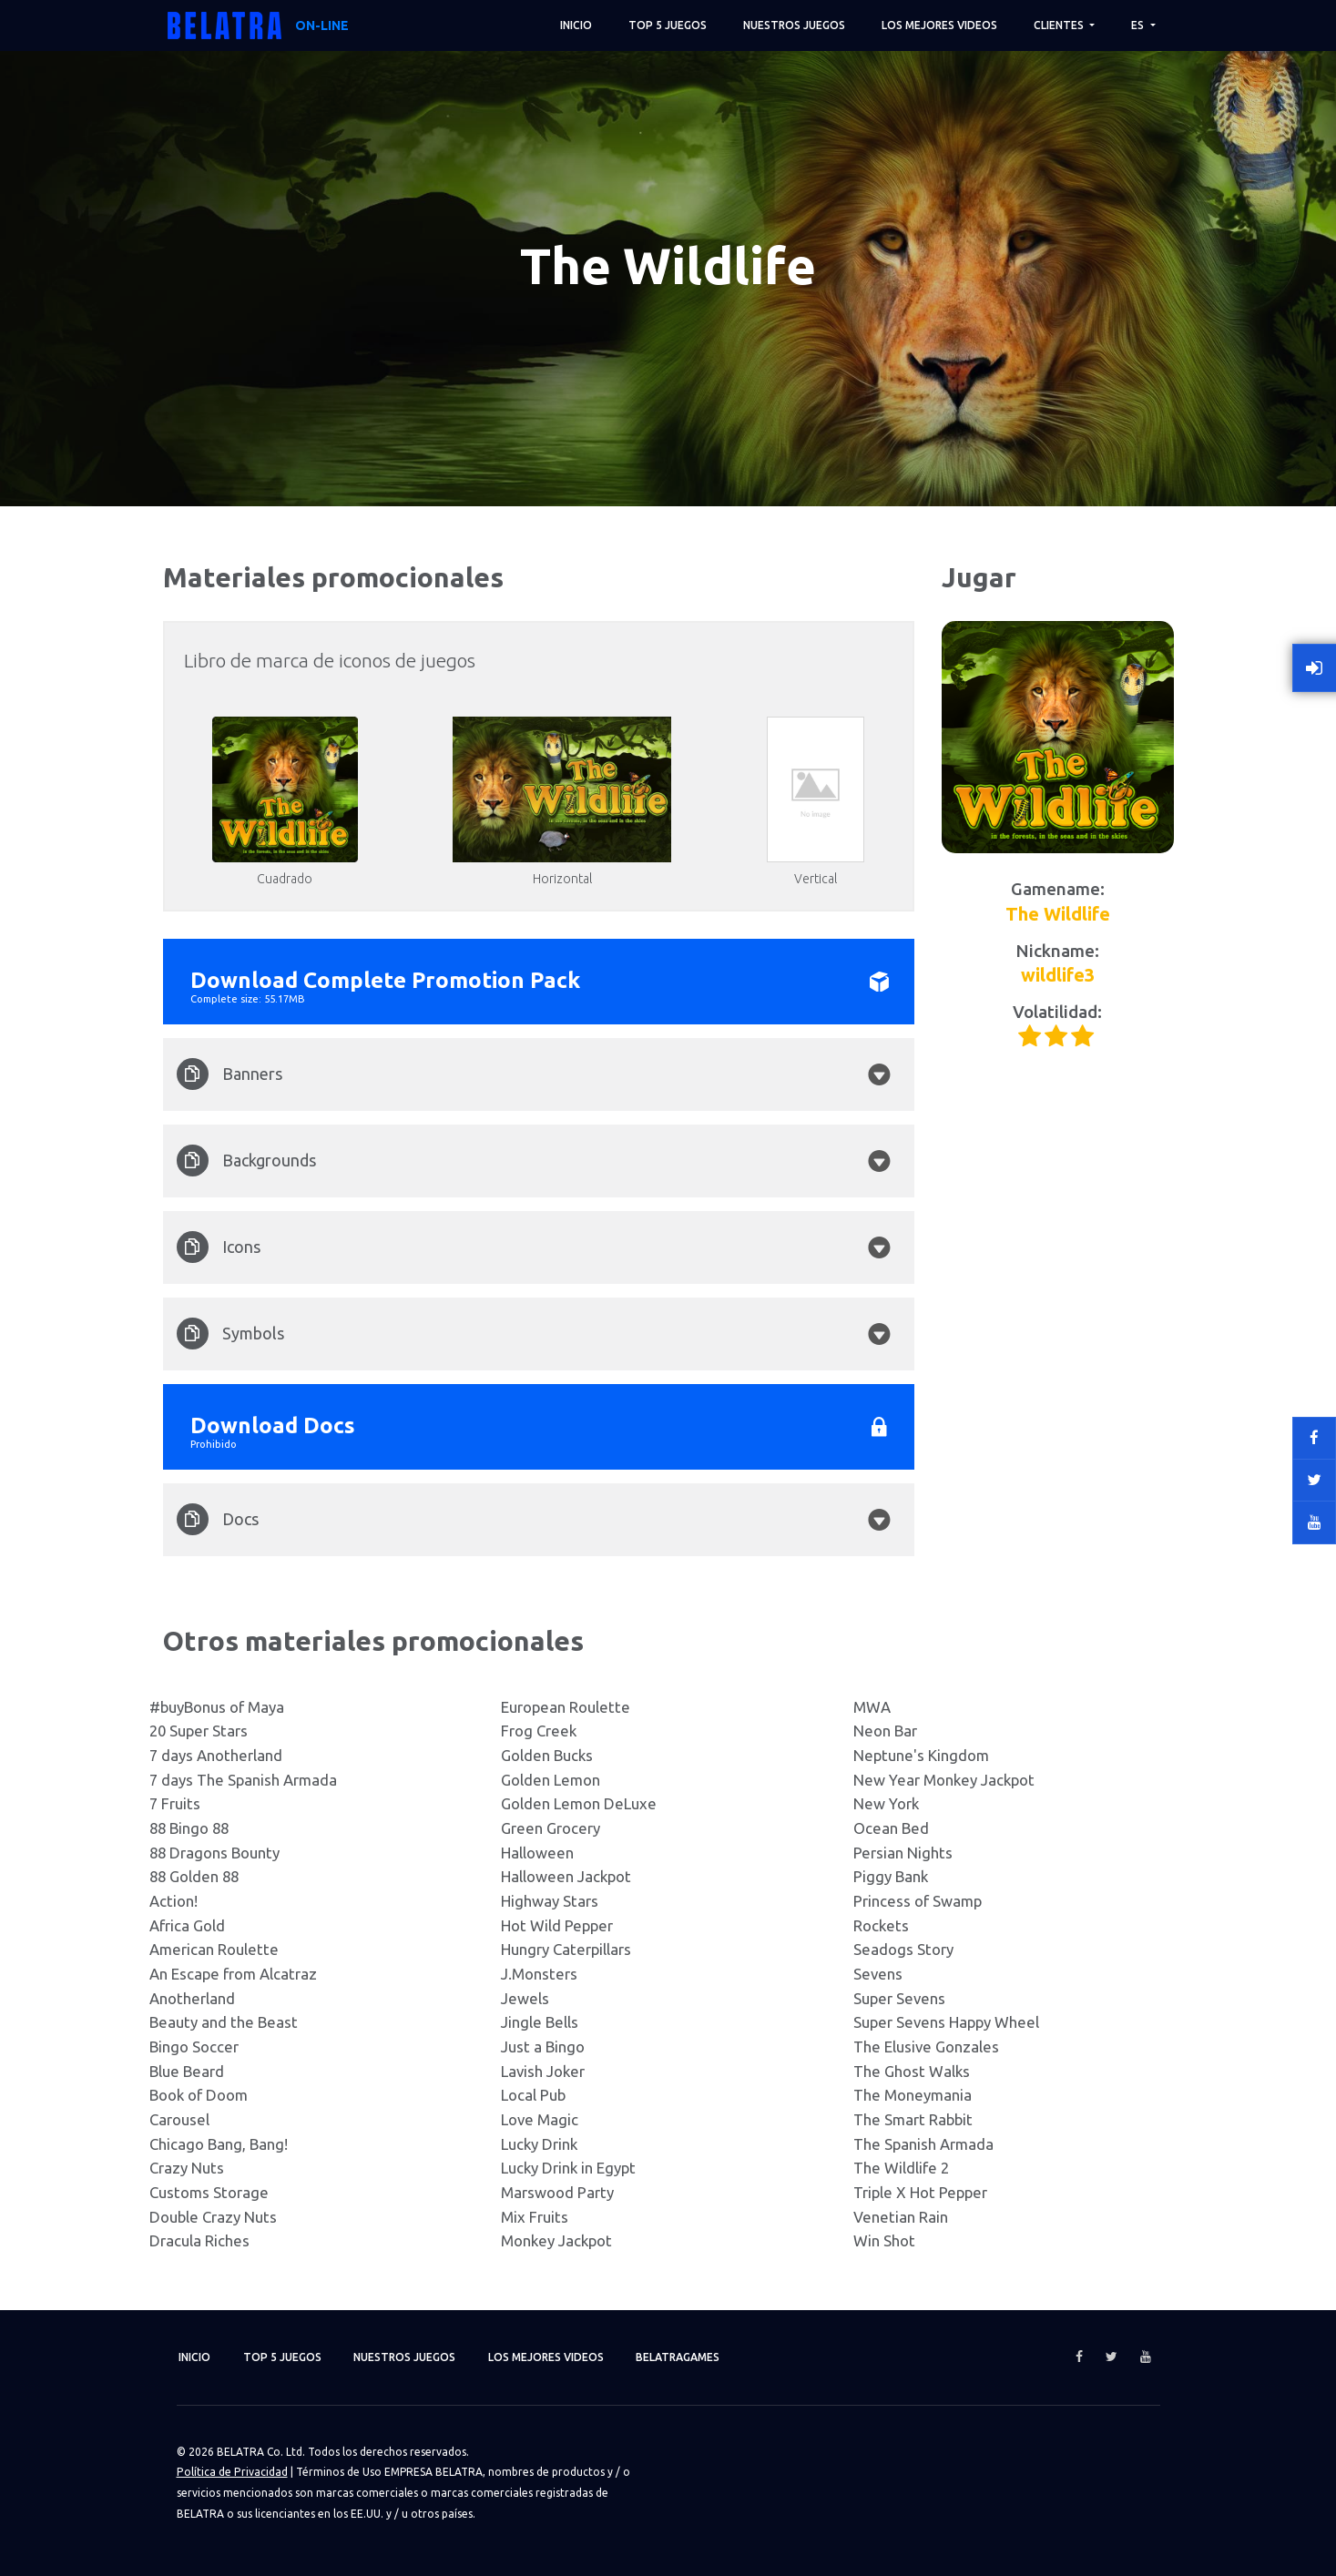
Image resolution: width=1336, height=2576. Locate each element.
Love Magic (539, 2119)
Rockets (881, 1925)
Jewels (525, 1998)
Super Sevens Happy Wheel (946, 2022)
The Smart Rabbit (913, 2119)
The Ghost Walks (911, 2071)
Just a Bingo (543, 2046)
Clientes (1060, 25)
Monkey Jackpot (556, 2240)
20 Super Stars (198, 1730)
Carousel (179, 2119)
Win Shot (884, 2240)
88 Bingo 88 (189, 1828)
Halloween (537, 1852)
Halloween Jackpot (566, 1876)
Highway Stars (549, 1900)
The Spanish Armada (923, 2144)
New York (886, 1803)
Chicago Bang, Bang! (218, 2144)
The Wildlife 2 (901, 2167)
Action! (173, 1900)
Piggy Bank (890, 1876)
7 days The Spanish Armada (243, 1779)
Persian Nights (903, 1852)
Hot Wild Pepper (557, 1925)
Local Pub (533, 2094)
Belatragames (697, 2357)
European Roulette (565, 1707)
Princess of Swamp (917, 1900)
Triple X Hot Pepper (920, 2192)
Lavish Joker (543, 2071)
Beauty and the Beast (223, 2022)
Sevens (878, 1973)
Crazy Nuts (186, 2167)
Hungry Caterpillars (566, 1949)
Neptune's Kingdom (921, 1755)
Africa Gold (187, 1925)
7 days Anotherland (215, 1755)
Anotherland (192, 1998)
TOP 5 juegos (667, 25)
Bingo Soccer (194, 2046)
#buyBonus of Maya (216, 1707)
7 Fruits (174, 1803)
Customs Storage (209, 2192)
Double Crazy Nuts (213, 2216)
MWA (872, 1707)
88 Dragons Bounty (214, 1852)
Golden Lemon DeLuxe (579, 1803)
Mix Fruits (534, 2216)
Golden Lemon (550, 1779)
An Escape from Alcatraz (233, 1973)
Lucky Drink (539, 2144)
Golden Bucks (547, 1755)
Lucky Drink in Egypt (568, 2167)
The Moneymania (912, 2094)
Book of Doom (198, 2094)
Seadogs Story (903, 1949)
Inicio (576, 25)
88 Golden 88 (194, 1876)
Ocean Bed (891, 1828)
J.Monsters (539, 1973)
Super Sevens (899, 1998)
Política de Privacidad (231, 2472)
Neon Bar (885, 1730)
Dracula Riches (199, 2240)
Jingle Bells (539, 2022)
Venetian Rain (900, 2216)
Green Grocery (550, 1828)
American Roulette (214, 1949)
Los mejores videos (939, 25)
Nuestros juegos (794, 25)
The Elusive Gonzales (926, 2046)
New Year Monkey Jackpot (944, 1779)
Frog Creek (538, 1730)
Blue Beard (186, 2071)
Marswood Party (557, 2192)
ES (1139, 25)
